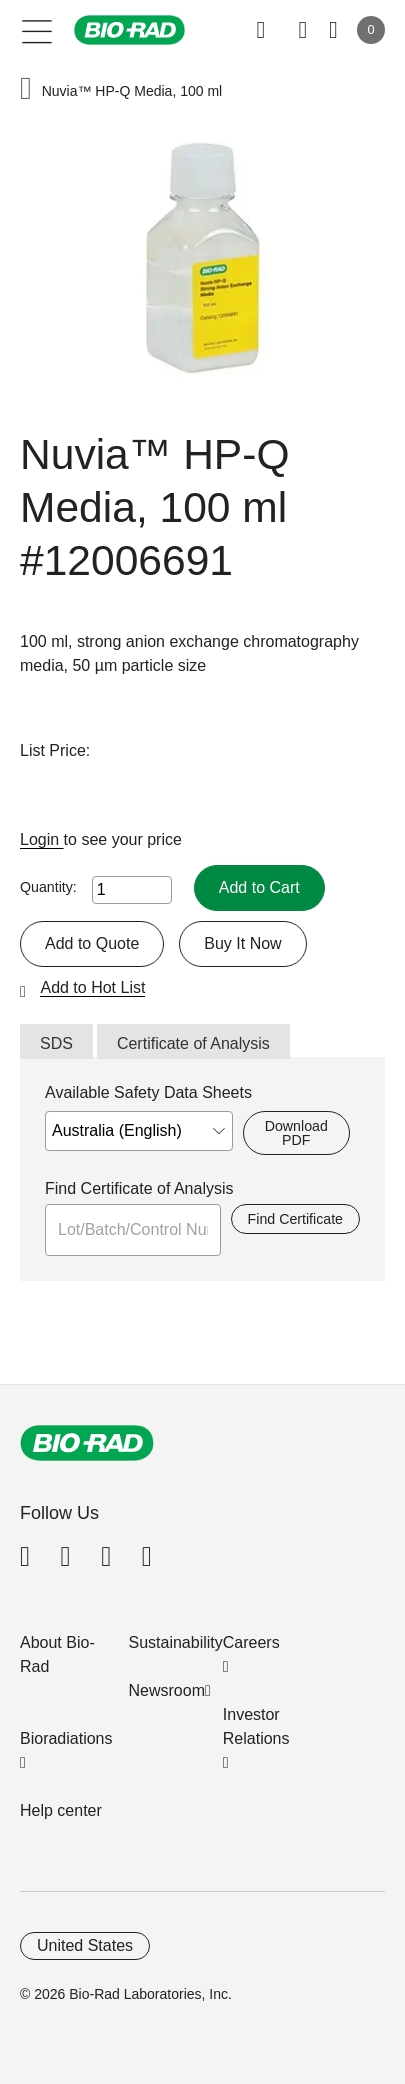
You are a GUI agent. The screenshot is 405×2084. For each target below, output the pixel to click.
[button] (26, 90)
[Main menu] (37, 30)
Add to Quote (92, 943)
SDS (56, 1043)
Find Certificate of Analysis (139, 1188)
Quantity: (48, 887)
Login (42, 839)
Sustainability (176, 1642)
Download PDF (296, 1133)
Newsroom (167, 1690)
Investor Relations (256, 1726)
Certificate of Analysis (193, 1043)
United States (85, 1945)
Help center (61, 1810)
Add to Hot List (92, 987)
